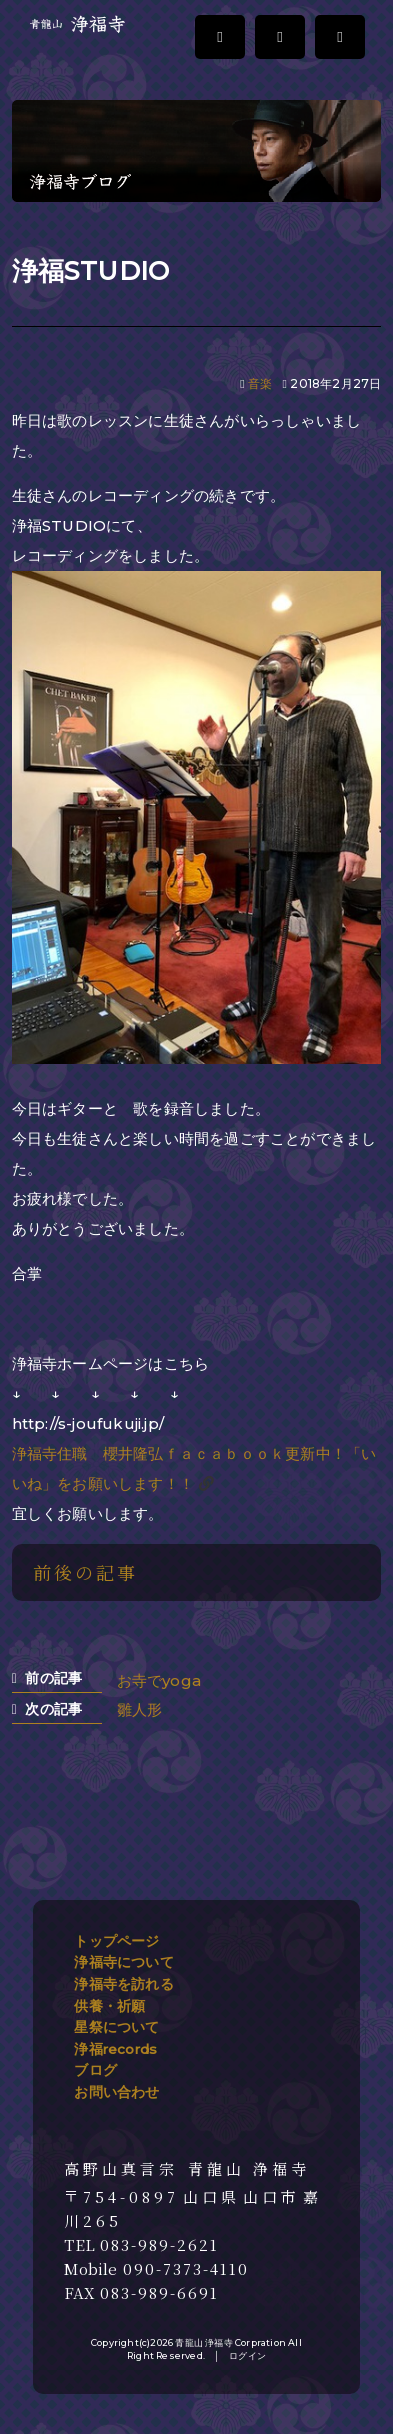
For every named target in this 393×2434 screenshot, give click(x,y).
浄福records (115, 2049)
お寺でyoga (159, 1680)
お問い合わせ (116, 2092)
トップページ (116, 1941)
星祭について (116, 2027)
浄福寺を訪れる (123, 1984)
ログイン (247, 2355)
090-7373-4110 (186, 2269)
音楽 (260, 383)
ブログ (95, 2070)
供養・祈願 (109, 2006)
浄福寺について (123, 1962)
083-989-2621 (159, 2245)
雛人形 (140, 1709)
